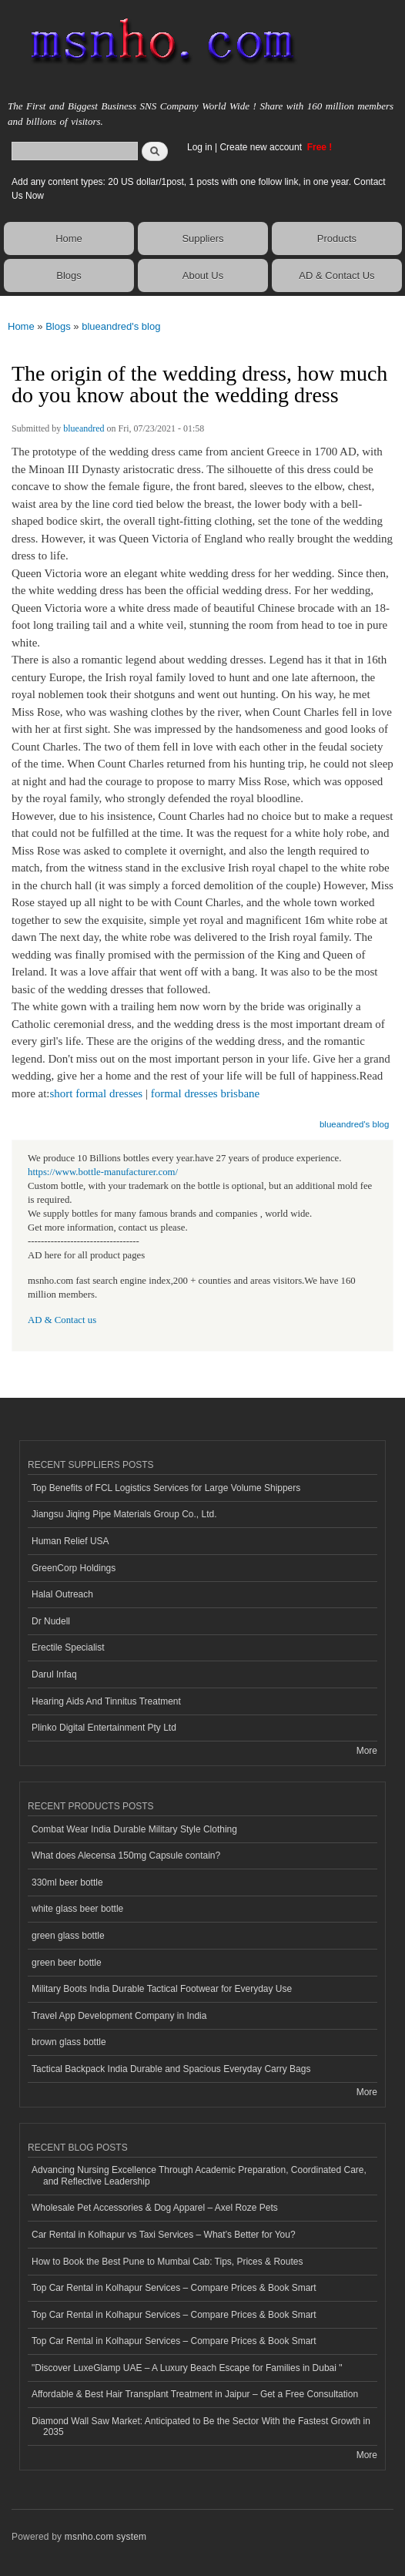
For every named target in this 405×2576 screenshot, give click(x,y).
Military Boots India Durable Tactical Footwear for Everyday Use (162, 1988)
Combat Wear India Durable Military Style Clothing (134, 1829)
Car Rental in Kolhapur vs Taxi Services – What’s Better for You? (164, 2234)
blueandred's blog (121, 326)
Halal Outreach (62, 1594)
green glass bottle (68, 1935)
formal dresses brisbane (205, 1093)
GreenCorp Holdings (73, 1568)
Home (68, 238)
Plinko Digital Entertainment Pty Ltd (104, 1727)
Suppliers (202, 238)
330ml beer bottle (67, 1882)
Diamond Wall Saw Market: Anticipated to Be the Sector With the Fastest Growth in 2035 (201, 2426)
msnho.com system (105, 2536)
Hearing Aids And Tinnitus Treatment (106, 1701)
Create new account (261, 147)
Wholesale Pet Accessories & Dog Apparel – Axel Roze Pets (155, 2207)
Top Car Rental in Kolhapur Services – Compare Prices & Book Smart (174, 2287)
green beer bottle (67, 1962)
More (366, 1750)
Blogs (69, 275)
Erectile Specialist (68, 1647)
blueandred (83, 428)
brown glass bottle (69, 2042)
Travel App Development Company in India (119, 2015)
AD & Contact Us (336, 275)
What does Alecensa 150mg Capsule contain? (126, 1855)
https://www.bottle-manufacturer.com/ (103, 1172)
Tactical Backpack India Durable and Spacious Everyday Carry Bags (171, 2069)
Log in (200, 147)
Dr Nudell (51, 1621)
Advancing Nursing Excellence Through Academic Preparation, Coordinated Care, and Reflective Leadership (199, 2175)
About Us (202, 275)
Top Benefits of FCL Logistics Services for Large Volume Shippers (166, 1488)
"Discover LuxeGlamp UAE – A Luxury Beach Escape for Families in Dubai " (187, 2368)
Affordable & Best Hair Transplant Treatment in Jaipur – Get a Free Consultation (195, 2394)
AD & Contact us (62, 1320)
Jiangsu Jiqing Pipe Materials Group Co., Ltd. (124, 1514)
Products (336, 238)
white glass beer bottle (77, 1908)
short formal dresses (96, 1093)
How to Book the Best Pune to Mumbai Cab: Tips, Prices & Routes (167, 2261)
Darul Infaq (54, 1674)
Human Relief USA (70, 1541)
